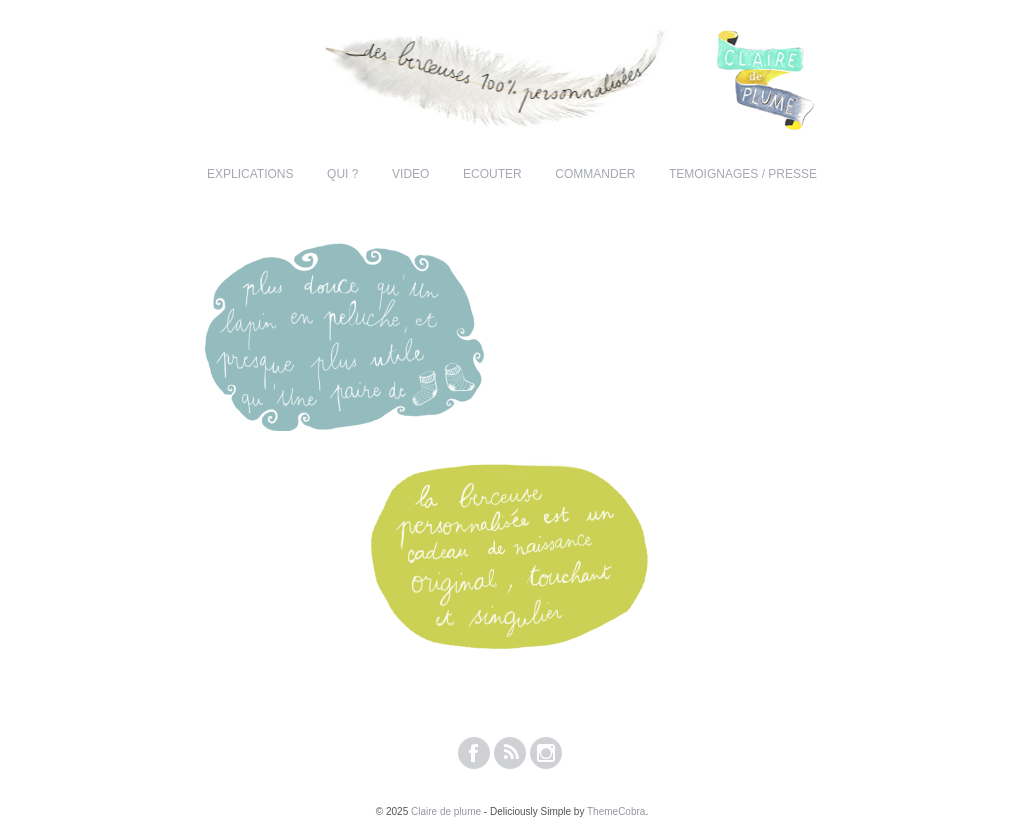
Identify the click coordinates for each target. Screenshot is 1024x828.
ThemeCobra (616, 811)
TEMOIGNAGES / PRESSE (743, 174)
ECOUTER (492, 174)
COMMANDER (595, 174)
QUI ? (342, 174)
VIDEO (410, 174)
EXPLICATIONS (250, 174)
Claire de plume (446, 811)
